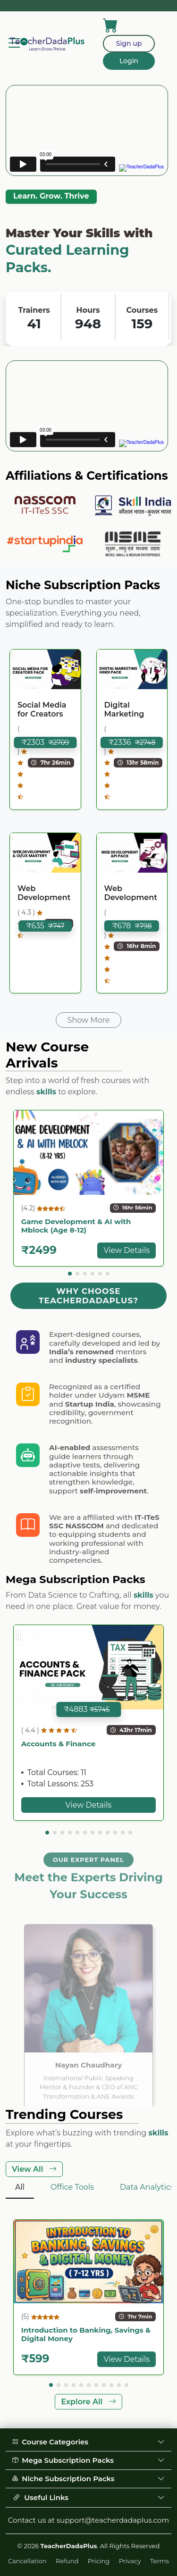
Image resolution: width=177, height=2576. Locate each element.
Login (128, 61)
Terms (159, 2561)
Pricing (99, 2561)
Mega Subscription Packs (88, 2460)
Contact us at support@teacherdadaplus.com (88, 2520)
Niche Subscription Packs (88, 2478)
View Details (126, 1250)
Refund (67, 2561)
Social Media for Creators (42, 709)
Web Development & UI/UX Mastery (43, 893)
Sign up (129, 43)
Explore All (88, 2401)
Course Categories (88, 2441)
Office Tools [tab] (72, 2187)
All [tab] (20, 2187)
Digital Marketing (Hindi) (124, 709)
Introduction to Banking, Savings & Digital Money (86, 2334)
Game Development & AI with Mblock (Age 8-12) (76, 1225)
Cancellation (27, 2561)
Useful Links (88, 2497)
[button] (70, 1273)
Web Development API (130, 893)
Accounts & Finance (58, 1743)
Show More (88, 1020)
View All (34, 2169)
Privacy (130, 2561)
